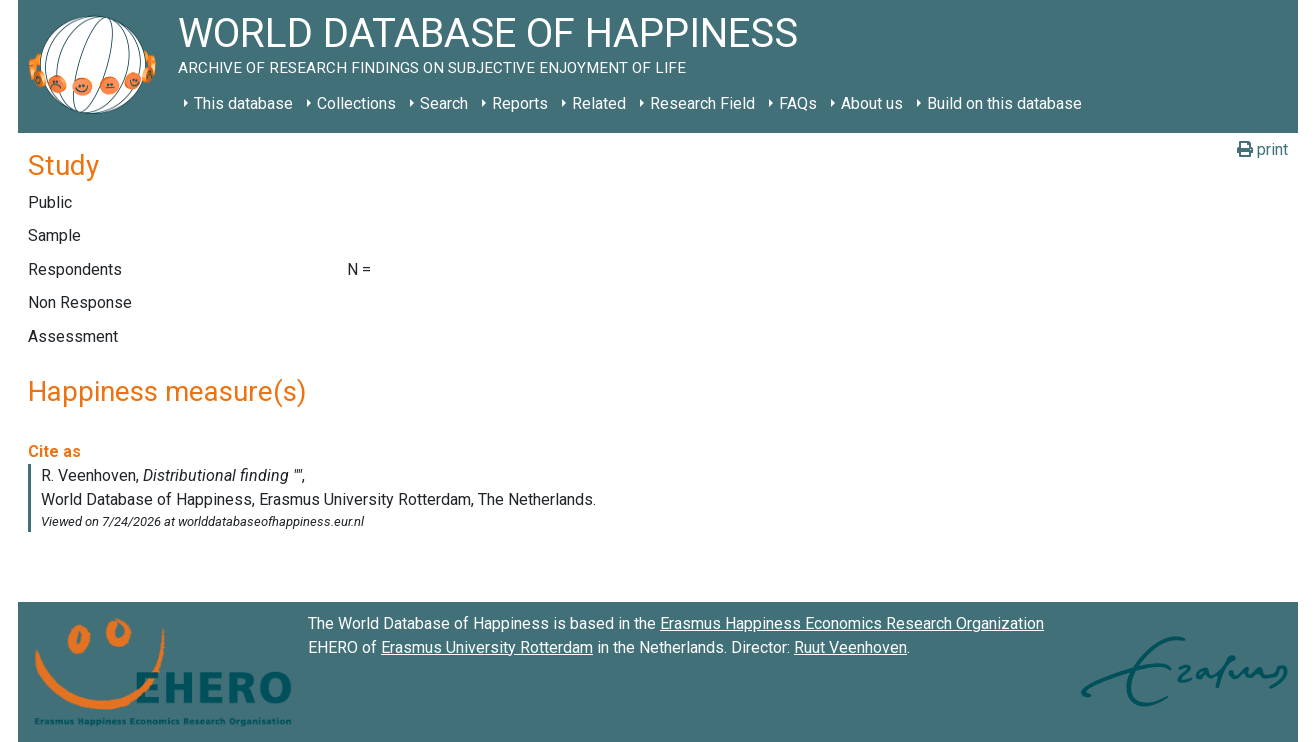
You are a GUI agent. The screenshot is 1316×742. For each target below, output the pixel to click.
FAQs (798, 103)
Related (599, 103)
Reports (520, 103)
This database (243, 103)
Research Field (702, 103)
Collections (356, 103)
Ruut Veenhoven (850, 647)
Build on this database (1004, 103)
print (1262, 149)
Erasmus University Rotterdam (487, 647)
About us (872, 103)
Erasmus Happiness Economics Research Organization (852, 623)
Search (444, 103)
